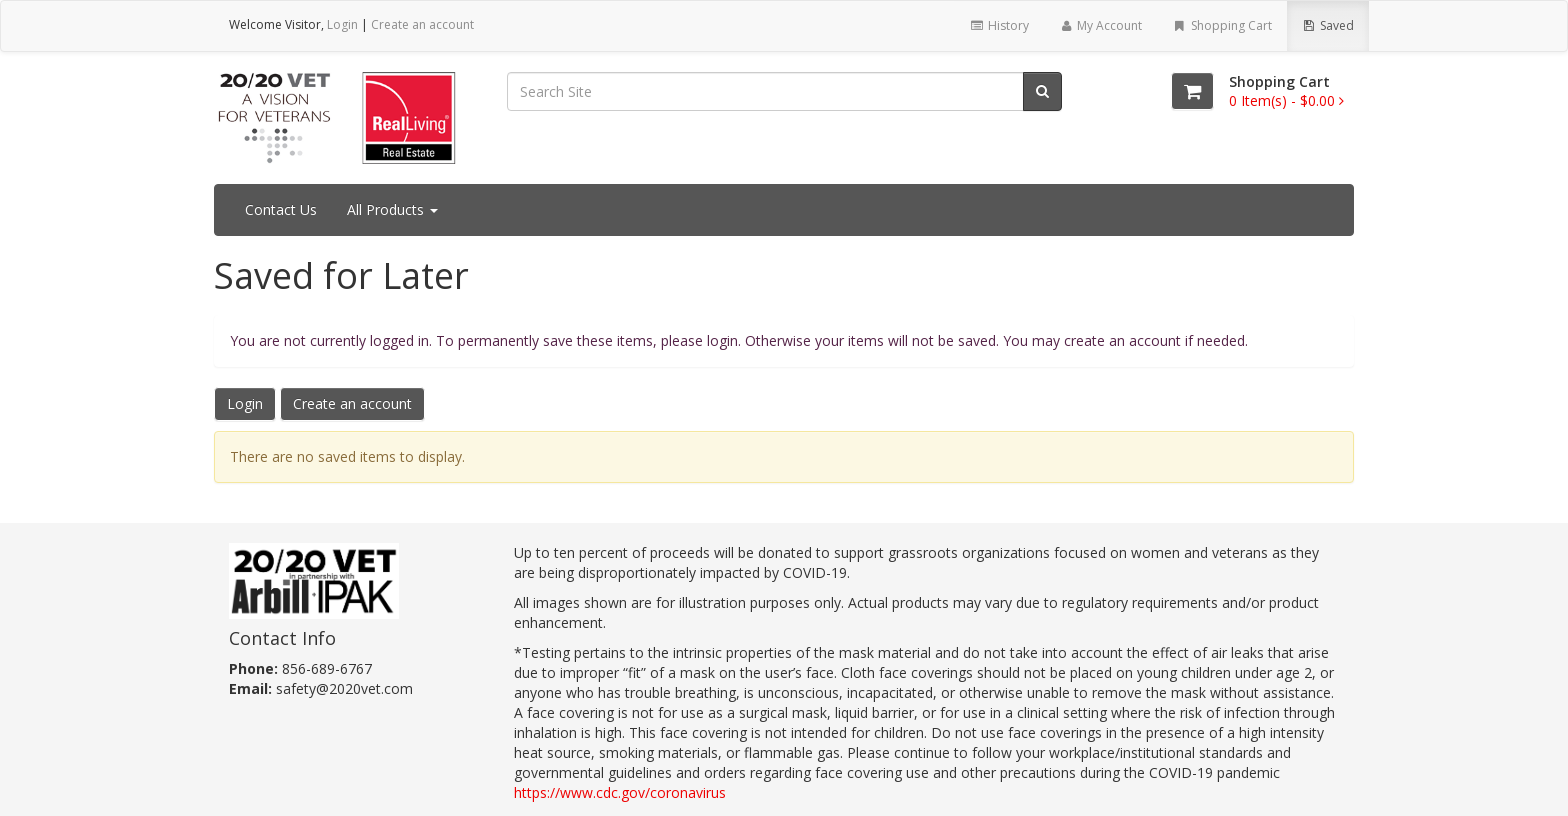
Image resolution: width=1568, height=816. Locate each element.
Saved (1328, 25)
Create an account (422, 24)
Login (342, 24)
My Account (1100, 25)
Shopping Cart (1221, 25)
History (998, 25)
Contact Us (281, 209)
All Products (392, 209)
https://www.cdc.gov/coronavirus (620, 792)
